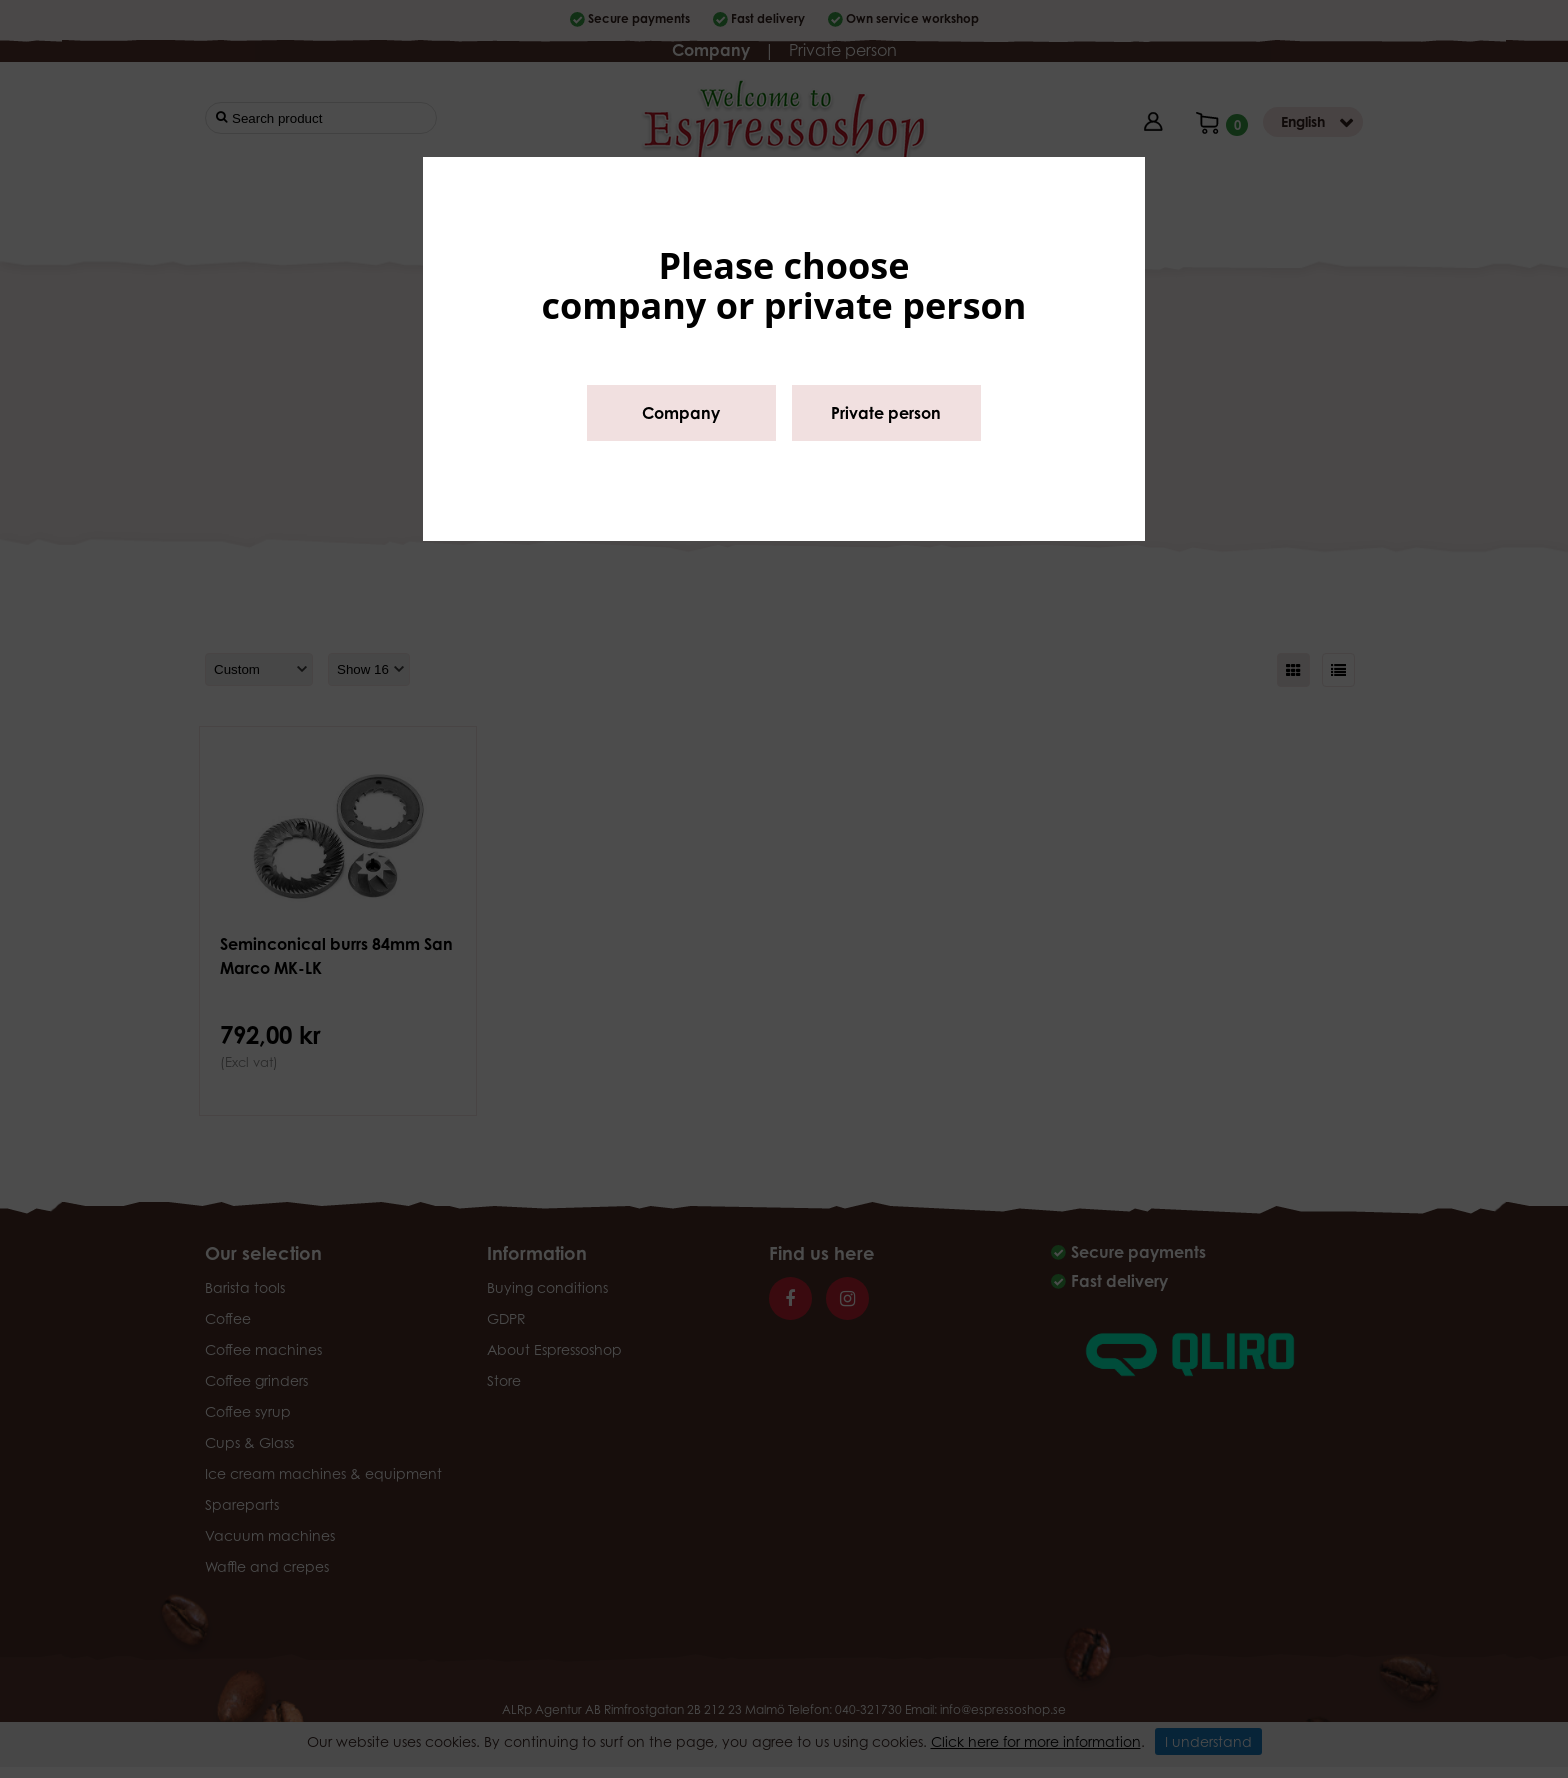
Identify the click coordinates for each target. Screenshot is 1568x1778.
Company (681, 413)
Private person (886, 413)
